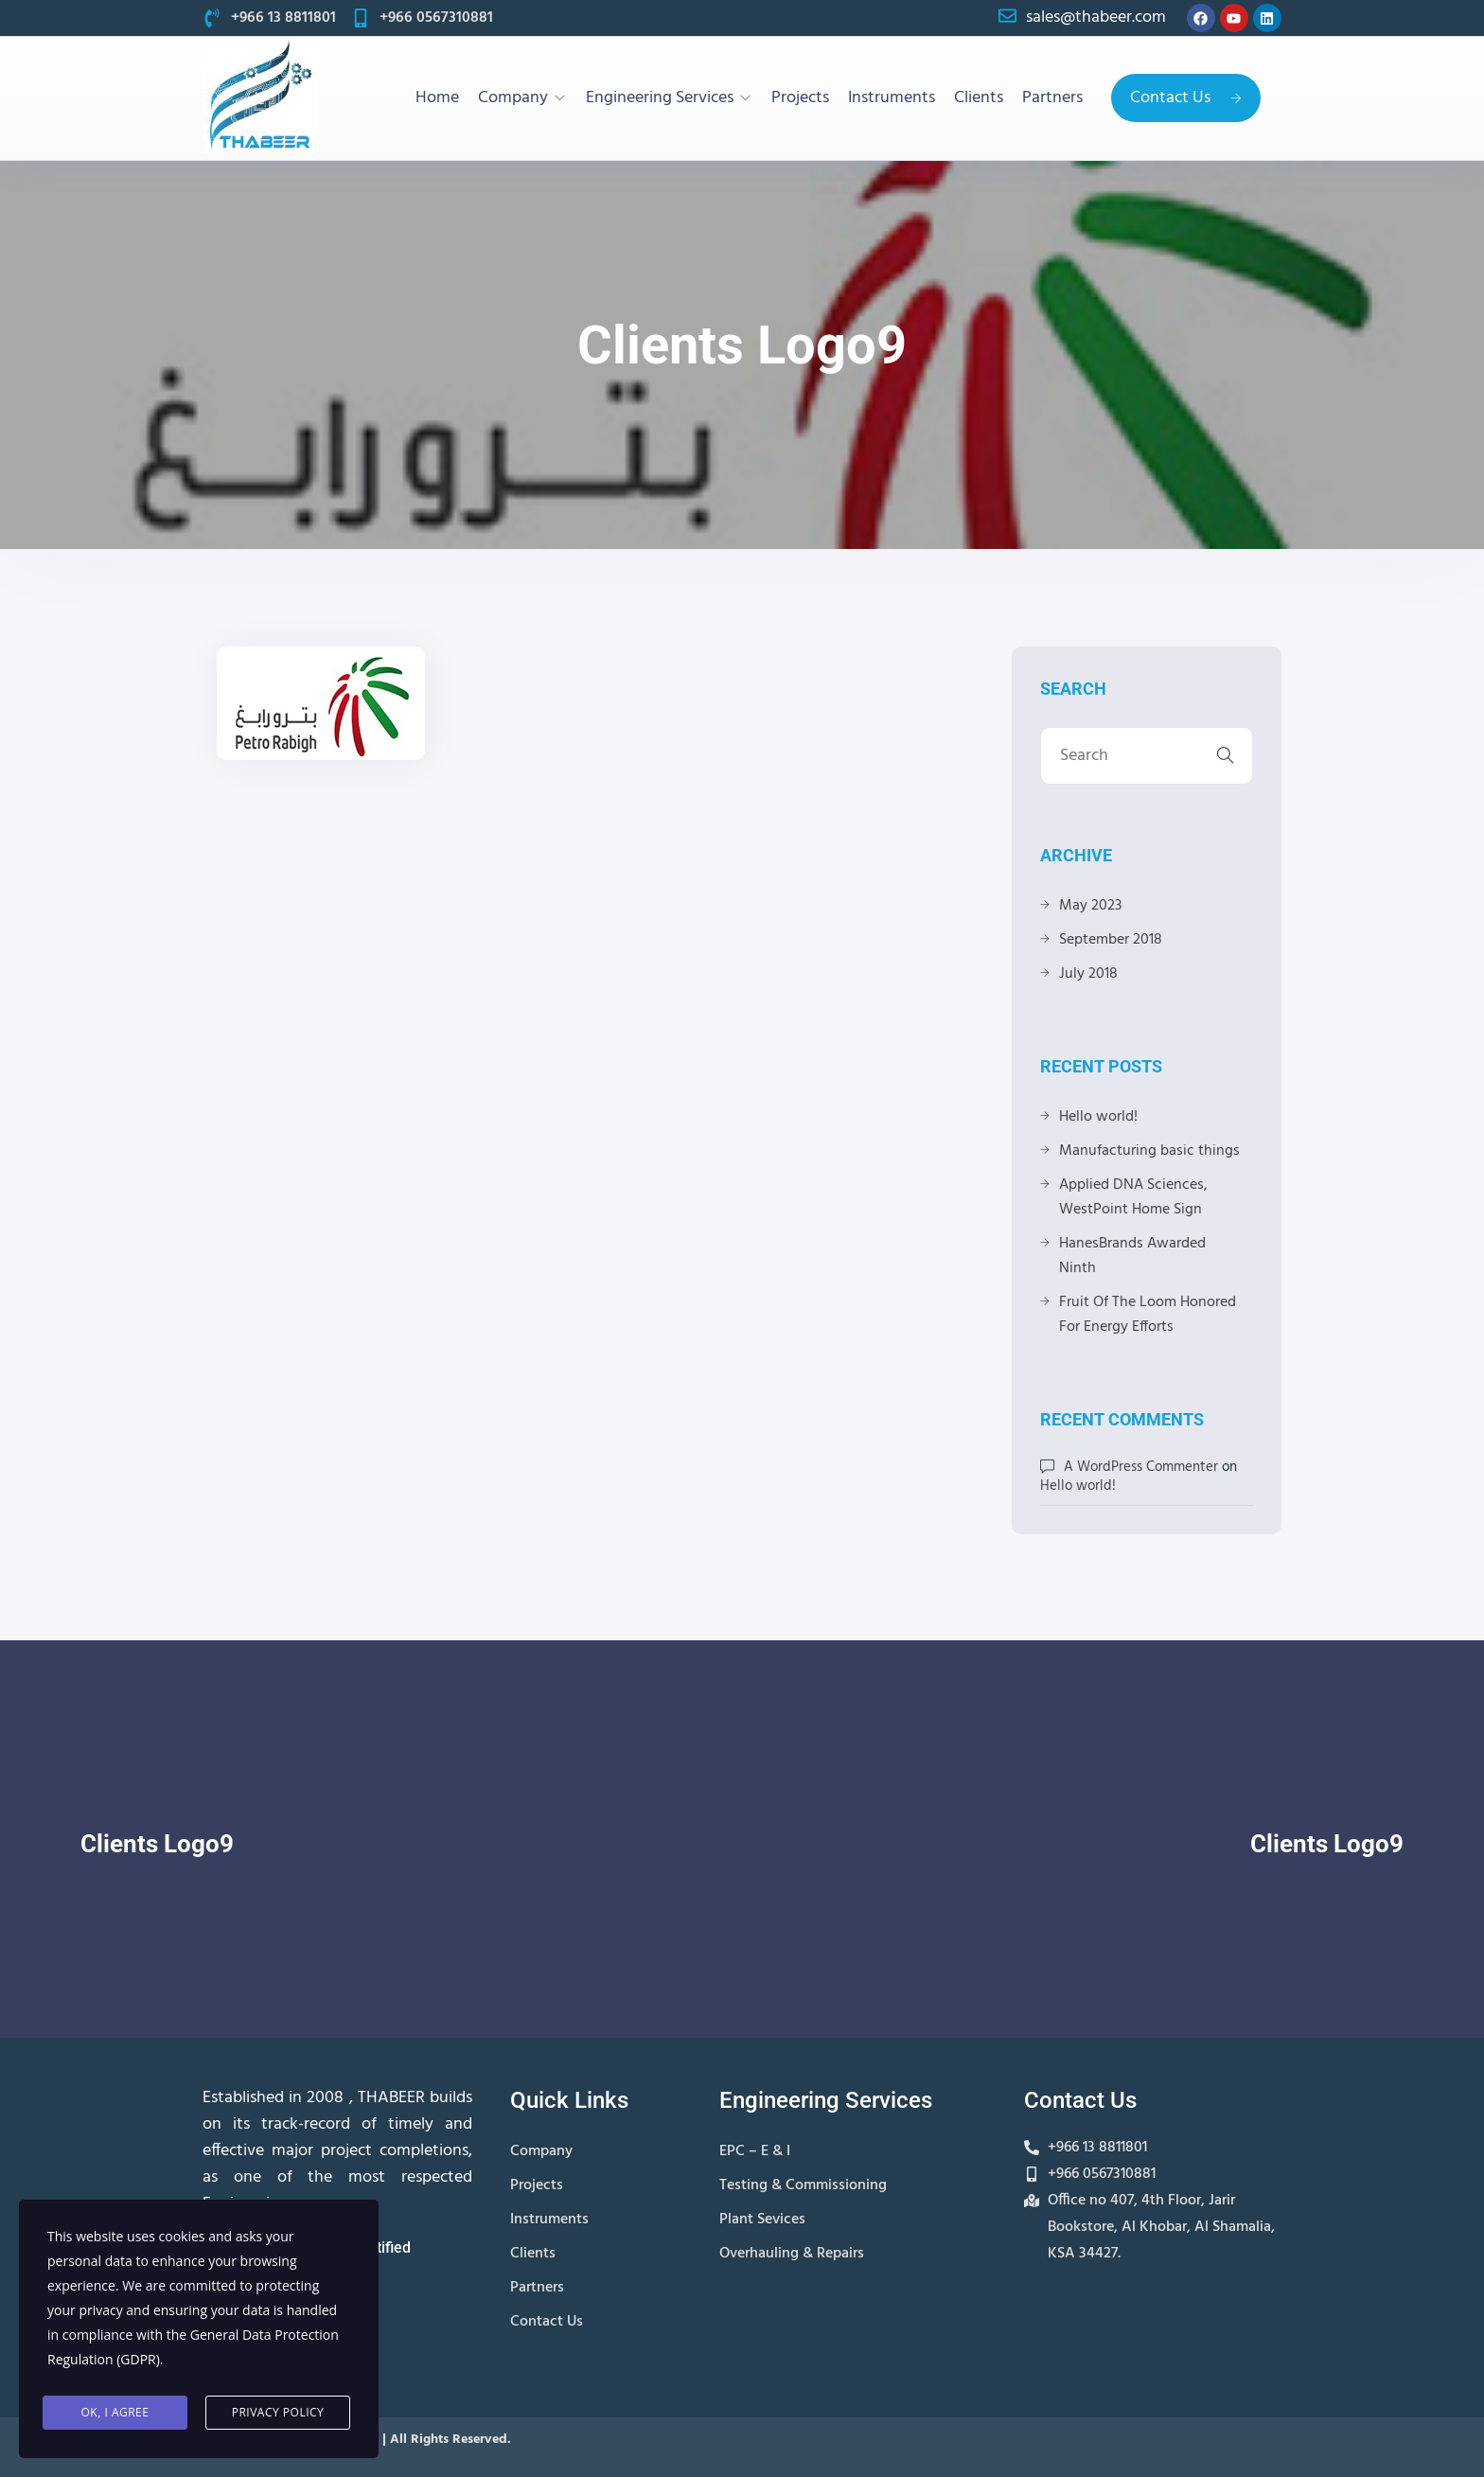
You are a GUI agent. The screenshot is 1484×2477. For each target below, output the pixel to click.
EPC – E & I (754, 2151)
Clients (978, 98)
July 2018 (1088, 974)
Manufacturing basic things (1149, 1151)
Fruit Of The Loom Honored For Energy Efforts (1147, 1314)
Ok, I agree (115, 2412)
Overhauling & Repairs (791, 2253)
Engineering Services (659, 98)
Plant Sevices (762, 2219)
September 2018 (1110, 940)
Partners (1052, 98)
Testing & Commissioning (803, 2185)
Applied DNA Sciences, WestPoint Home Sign (1133, 1197)
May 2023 (1090, 905)
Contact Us (1186, 98)
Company (513, 98)
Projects (800, 98)
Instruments (891, 98)
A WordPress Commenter (1141, 1467)
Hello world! (1098, 1117)
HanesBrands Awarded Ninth (1132, 1256)
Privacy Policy (278, 2412)
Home (437, 98)
